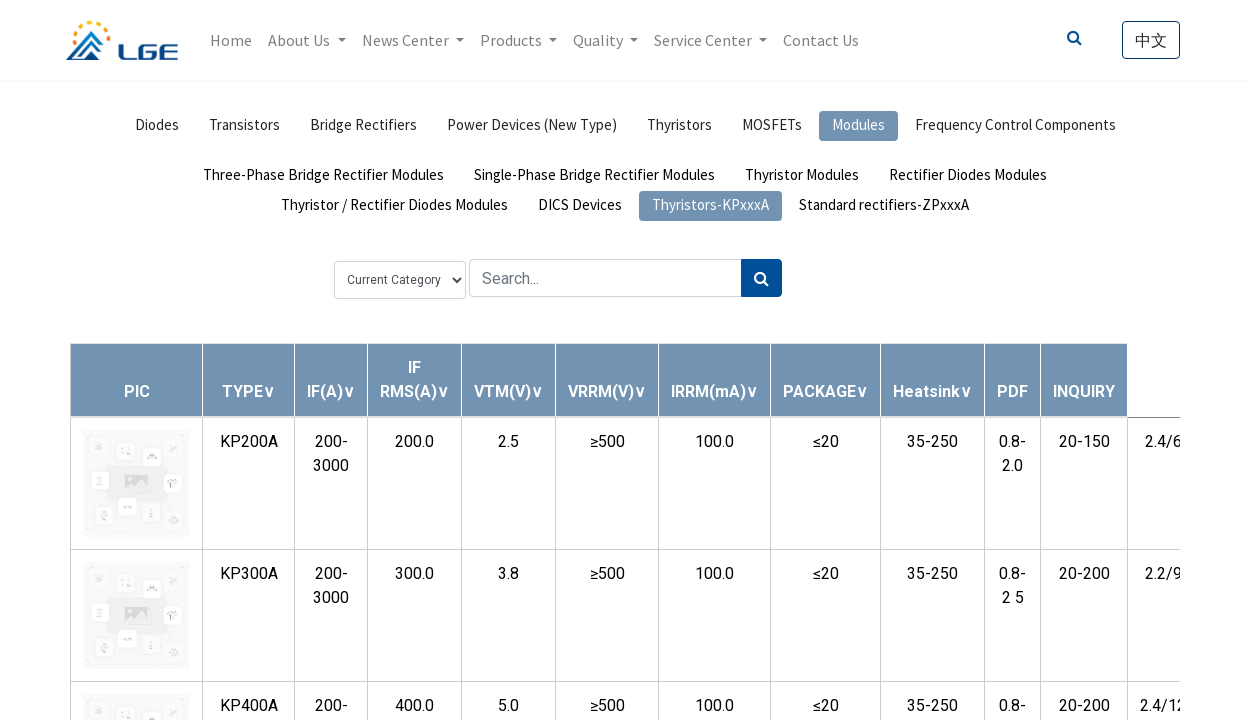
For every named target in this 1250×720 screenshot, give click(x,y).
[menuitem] (236, 40)
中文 (1147, 40)
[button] (248, 391)
